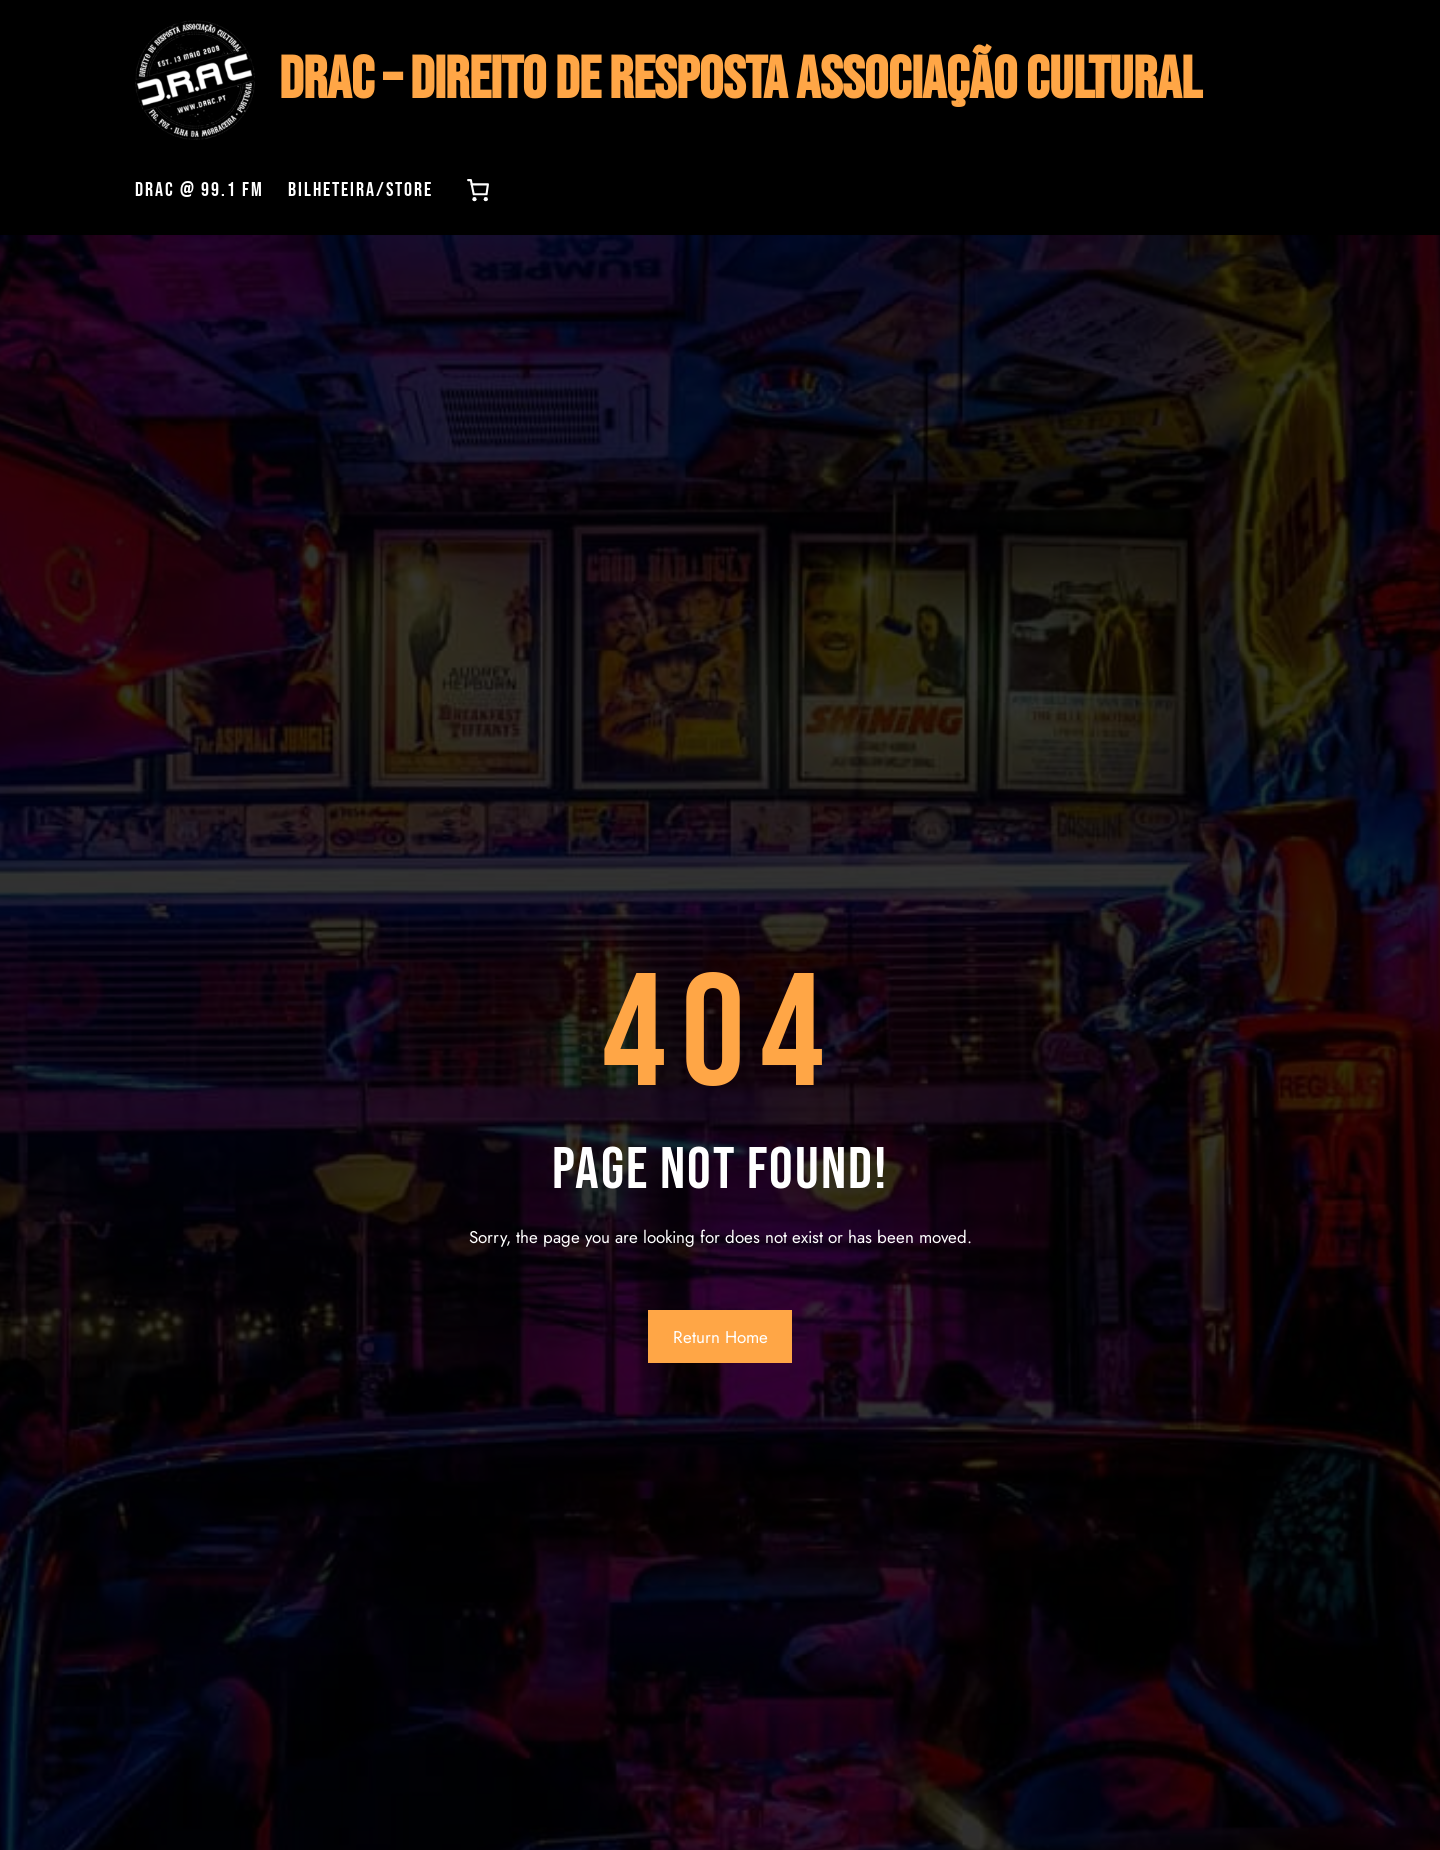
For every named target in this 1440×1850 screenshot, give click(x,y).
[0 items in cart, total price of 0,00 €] (478, 189)
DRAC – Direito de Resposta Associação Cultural (740, 80)
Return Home (720, 1337)
